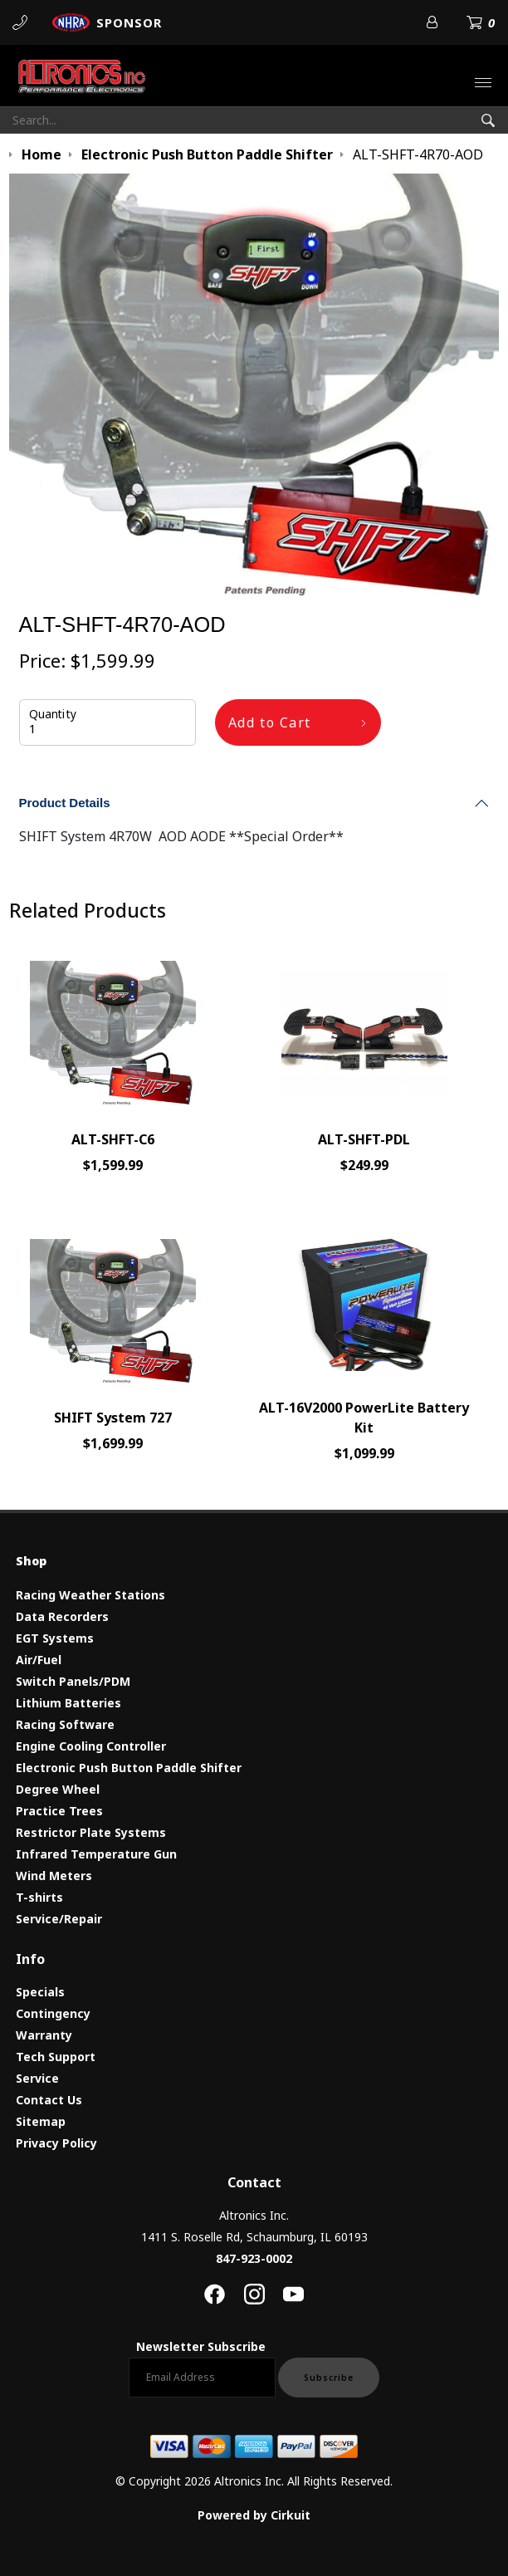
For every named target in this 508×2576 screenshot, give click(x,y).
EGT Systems (55, 1638)
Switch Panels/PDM (73, 1681)
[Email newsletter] (202, 2377)
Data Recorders (62, 1616)
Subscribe (329, 2377)
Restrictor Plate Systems (91, 1832)
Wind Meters (54, 1875)
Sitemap (41, 2121)
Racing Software (65, 1724)
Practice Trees (59, 1811)
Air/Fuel (38, 1660)
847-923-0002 (254, 2258)
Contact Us (49, 2100)
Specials (40, 1992)
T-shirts (39, 1897)
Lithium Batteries (68, 1703)
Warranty (44, 2035)
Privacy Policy (56, 2143)
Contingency (53, 2013)
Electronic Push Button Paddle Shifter (129, 1767)
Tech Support (55, 2056)
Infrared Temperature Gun (96, 1854)
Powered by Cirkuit (254, 2515)
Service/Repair (59, 1919)
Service (37, 2078)
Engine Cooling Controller (91, 1746)
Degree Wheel (58, 1789)
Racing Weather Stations (90, 1595)
